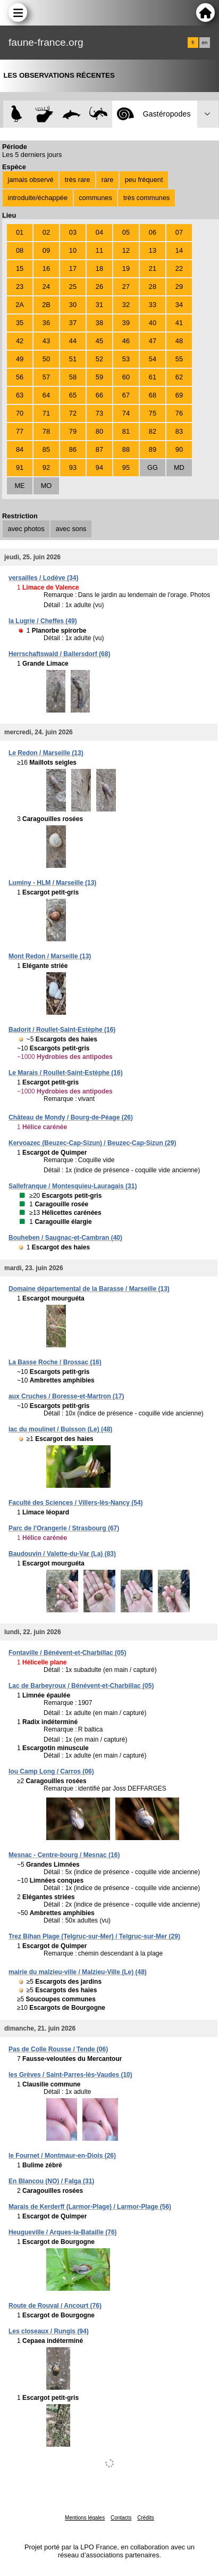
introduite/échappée (38, 198)
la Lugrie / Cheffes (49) (43, 621)
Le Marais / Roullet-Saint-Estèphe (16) (66, 1072)
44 (73, 341)
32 (126, 305)
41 (179, 323)
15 (19, 268)
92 (46, 467)
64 (46, 395)
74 (126, 413)
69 (179, 395)
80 (99, 431)
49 (19, 359)
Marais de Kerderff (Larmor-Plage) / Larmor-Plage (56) (90, 2206)
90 (179, 449)
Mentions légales (85, 2518)
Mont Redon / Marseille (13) (50, 956)
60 (126, 377)
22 (179, 268)
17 (73, 268)
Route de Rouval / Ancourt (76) (55, 2305)
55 (179, 359)
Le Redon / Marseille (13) (46, 753)
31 (99, 305)
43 (46, 341)
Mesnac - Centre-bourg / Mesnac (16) (64, 1855)
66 (99, 395)
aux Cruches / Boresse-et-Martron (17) (66, 1396)
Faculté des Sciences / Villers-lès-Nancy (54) (76, 1502)
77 (19, 431)
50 (46, 359)
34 (179, 305)
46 (126, 341)
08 (19, 250)
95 (126, 467)
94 (99, 467)
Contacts (121, 2518)
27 (126, 287)
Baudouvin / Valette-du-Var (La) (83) (62, 1554)
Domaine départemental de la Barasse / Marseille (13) (89, 1289)
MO (46, 486)
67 (126, 395)
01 (19, 232)
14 (179, 250)
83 (179, 431)
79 (73, 431)
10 (73, 250)
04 (99, 232)
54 (152, 359)
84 (19, 449)
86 (73, 449)
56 (19, 377)
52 (99, 359)
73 (99, 413)
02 (46, 232)
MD (179, 467)
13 (152, 250)
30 (73, 305)
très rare (77, 180)
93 (73, 467)
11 (99, 250)
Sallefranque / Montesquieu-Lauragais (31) (73, 1186)
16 (46, 268)
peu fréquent (144, 180)
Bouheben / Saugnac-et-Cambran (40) (65, 1237)
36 (46, 323)
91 (19, 467)
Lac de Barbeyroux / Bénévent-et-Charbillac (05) (81, 1685)
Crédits (145, 2518)
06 (152, 232)
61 (152, 377)
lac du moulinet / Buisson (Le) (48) (60, 1429)
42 (19, 341)
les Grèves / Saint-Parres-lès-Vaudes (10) (70, 2074)
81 (126, 431)
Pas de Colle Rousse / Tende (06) (58, 2049)
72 (73, 413)
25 (73, 287)
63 (19, 395)
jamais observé (31, 180)
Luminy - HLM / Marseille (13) (52, 883)
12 (126, 250)
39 (126, 323)
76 (179, 413)
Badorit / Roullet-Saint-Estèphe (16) (62, 1029)
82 (152, 431)
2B (46, 305)
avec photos (26, 529)
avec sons (71, 529)
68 (152, 395)
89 (152, 449)
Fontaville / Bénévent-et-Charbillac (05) (67, 1652)
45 (99, 341)
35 (19, 323)
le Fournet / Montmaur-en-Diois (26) (62, 2155)
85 (46, 449)
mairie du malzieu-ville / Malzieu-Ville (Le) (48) (78, 1972)
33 (152, 305)
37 (73, 323)
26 (99, 287)
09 (46, 250)
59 (99, 377)
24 (46, 287)
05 (126, 232)
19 (126, 268)
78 (46, 431)
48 (179, 341)
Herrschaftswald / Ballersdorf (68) (59, 654)
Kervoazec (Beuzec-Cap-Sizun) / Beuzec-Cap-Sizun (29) (92, 1143)
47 (152, 341)
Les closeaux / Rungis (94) (49, 2331)
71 (46, 413)
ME (19, 486)
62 (179, 377)
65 (73, 395)
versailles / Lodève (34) (43, 578)
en (204, 42)
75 (152, 413)
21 (152, 268)
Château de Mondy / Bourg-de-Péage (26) (71, 1117)
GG (152, 467)
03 (73, 232)
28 (152, 287)
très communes (146, 198)
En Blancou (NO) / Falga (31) (51, 2181)
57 (46, 377)
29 (179, 287)
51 (73, 359)
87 (99, 449)
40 (152, 323)
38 (99, 323)
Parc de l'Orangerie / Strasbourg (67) (64, 1528)
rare (108, 180)
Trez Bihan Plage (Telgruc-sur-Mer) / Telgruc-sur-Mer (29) (94, 1936)
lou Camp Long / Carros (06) (51, 1771)
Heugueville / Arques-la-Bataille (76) (63, 2232)
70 (19, 413)
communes (95, 198)
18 (99, 268)
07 (179, 232)
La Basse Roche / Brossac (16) (55, 1362)
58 (73, 377)
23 (19, 287)
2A (19, 305)
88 (126, 449)
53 (126, 359)
